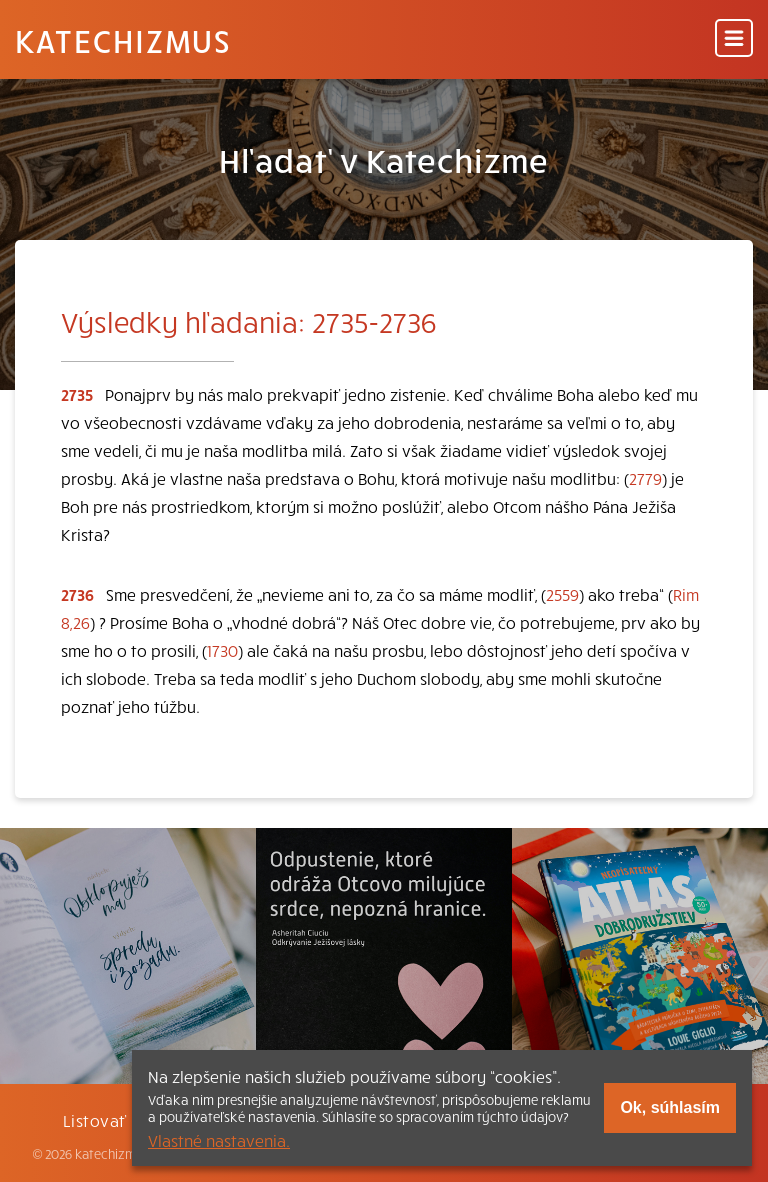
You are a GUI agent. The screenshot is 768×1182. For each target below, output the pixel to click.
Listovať (95, 1120)
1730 (222, 650)
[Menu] (734, 39)
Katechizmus (123, 40)
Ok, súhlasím (670, 1107)
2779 (645, 478)
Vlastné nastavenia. (219, 1140)
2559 (562, 594)
